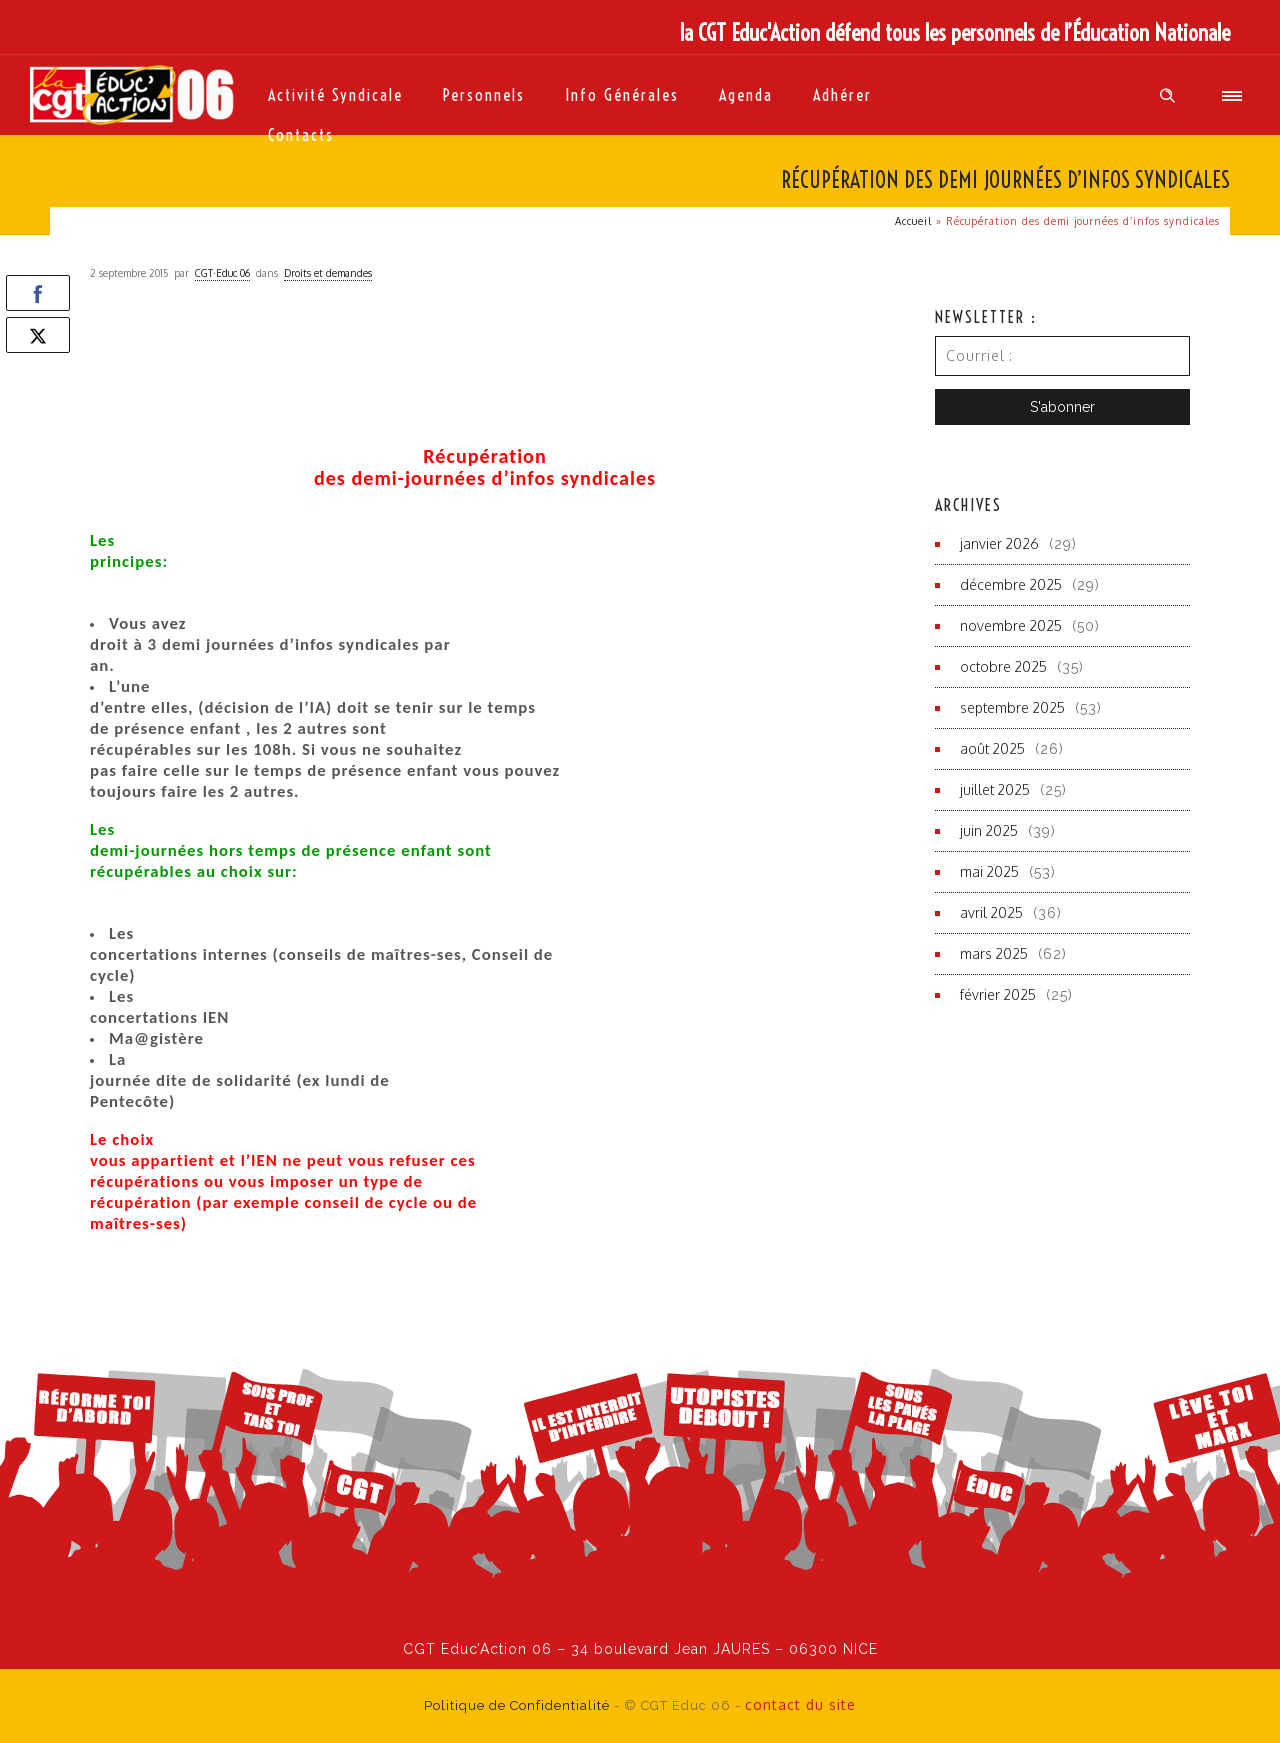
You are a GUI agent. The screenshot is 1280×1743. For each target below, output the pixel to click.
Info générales (622, 95)
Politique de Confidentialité (517, 1705)
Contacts (301, 135)
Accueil (913, 221)
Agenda (746, 95)
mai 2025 (989, 871)
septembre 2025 (1012, 707)
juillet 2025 (995, 789)
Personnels (484, 95)
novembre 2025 (1011, 625)
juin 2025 (989, 830)
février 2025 (998, 994)
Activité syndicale (335, 95)
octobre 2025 (1003, 666)
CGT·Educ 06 (222, 273)
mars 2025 (994, 953)
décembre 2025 (1011, 584)
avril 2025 (991, 912)
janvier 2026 (999, 543)
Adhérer (842, 95)
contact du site (800, 1704)
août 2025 (992, 748)
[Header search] (1167, 96)
